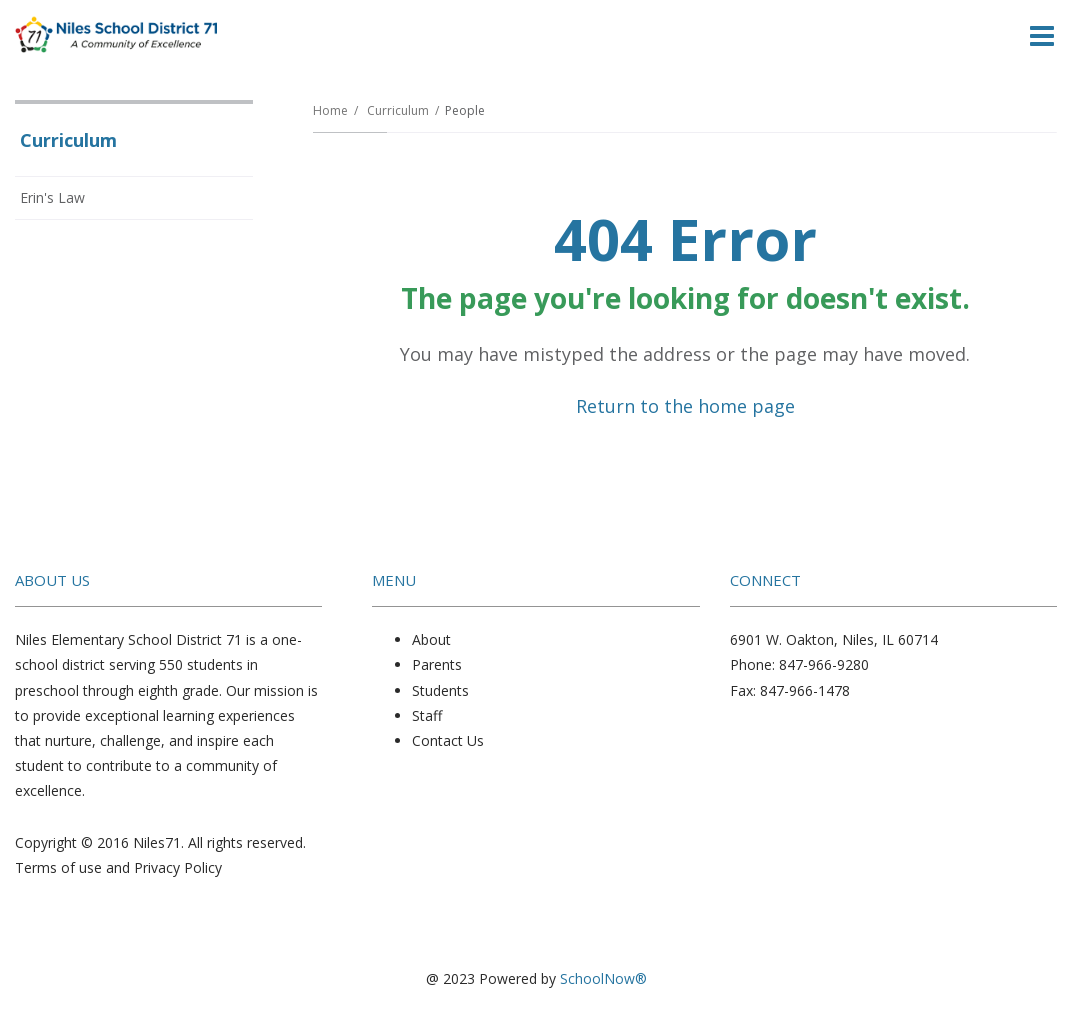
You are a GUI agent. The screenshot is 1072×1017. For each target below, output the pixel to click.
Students (440, 690)
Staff (427, 715)
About (431, 639)
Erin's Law (52, 197)
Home (330, 110)
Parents (437, 664)
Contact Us (448, 740)
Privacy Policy (178, 867)
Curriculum (398, 110)
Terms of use (58, 867)
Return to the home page (685, 406)
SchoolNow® (603, 978)
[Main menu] (1042, 35)
